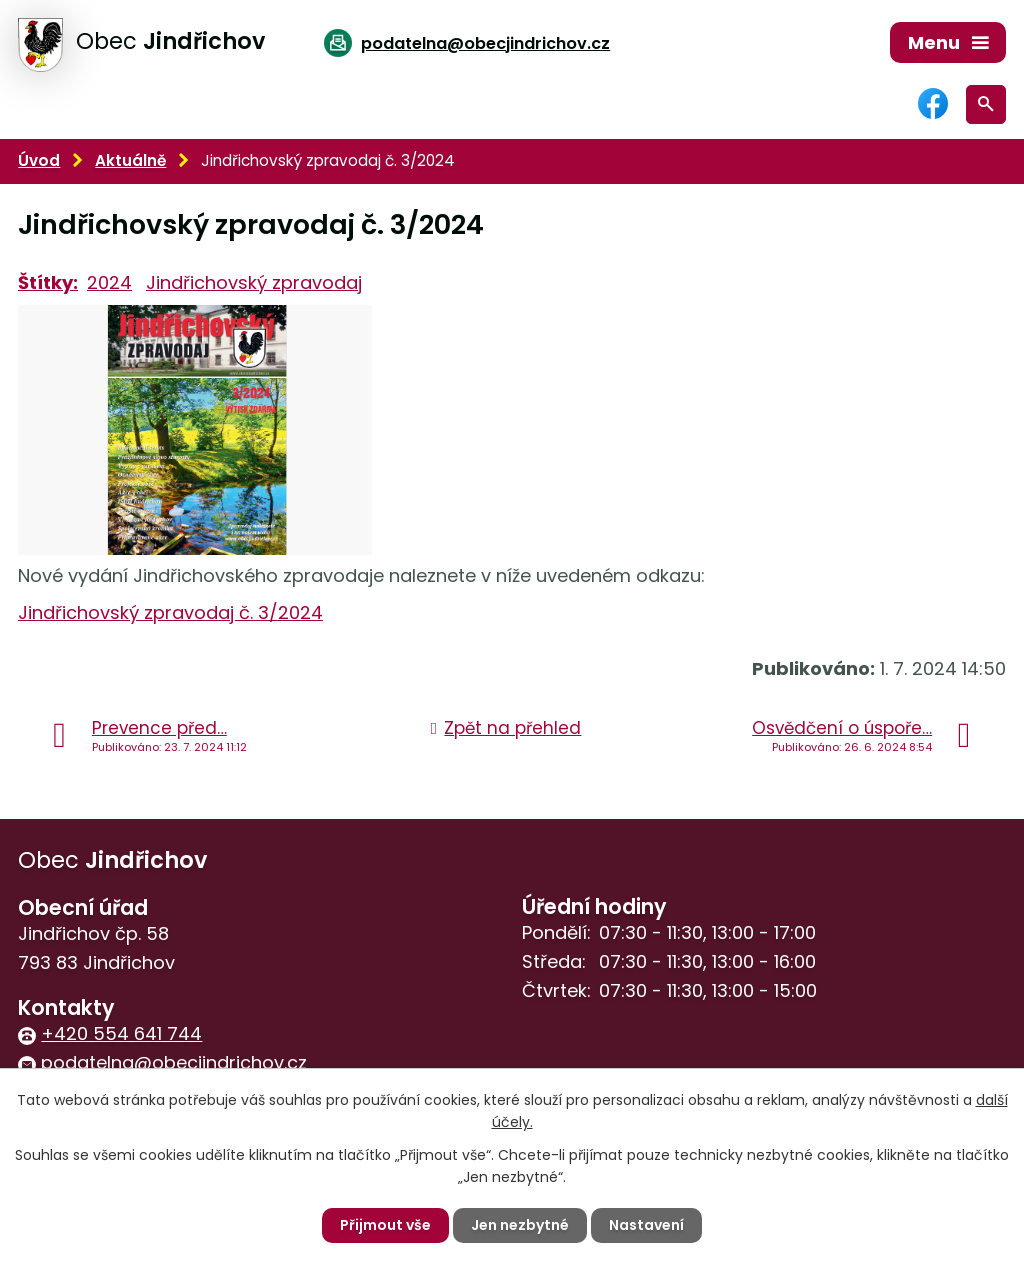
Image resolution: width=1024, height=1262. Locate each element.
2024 (109, 282)
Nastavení (646, 1225)
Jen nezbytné (520, 1225)
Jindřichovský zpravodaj (254, 282)
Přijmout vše (385, 1225)
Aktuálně (130, 160)
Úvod (39, 160)
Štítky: (48, 282)
